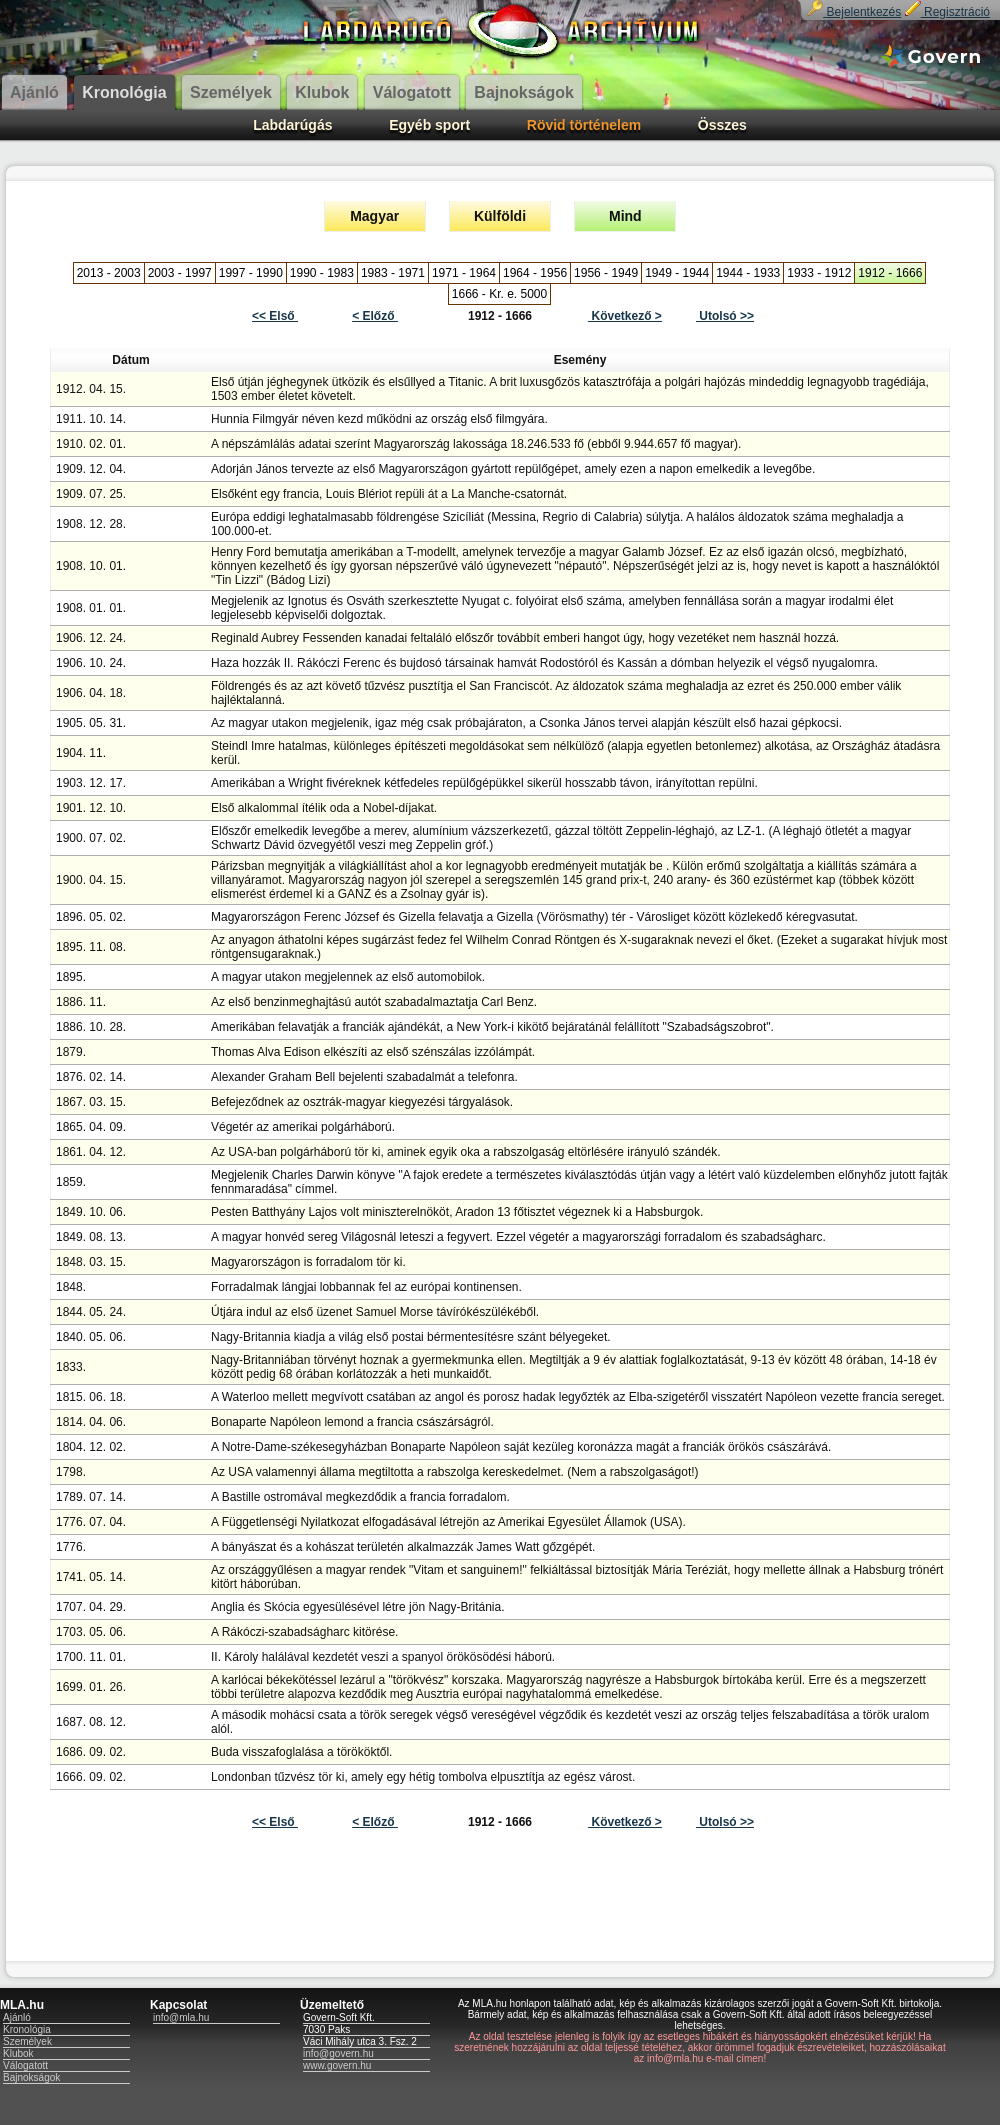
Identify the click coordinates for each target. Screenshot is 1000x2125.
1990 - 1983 (322, 273)
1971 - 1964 (464, 273)
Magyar (374, 216)
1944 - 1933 (748, 273)
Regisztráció (947, 12)
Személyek (27, 2041)
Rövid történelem (584, 125)
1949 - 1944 (677, 273)
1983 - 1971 (393, 273)
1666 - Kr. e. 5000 (499, 294)
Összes (722, 125)
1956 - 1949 (606, 273)
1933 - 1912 (819, 273)
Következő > (625, 316)
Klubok (18, 2053)
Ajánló (17, 2017)
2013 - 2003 (109, 273)
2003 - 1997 (180, 273)
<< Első (275, 316)
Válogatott (25, 2065)
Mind (625, 216)
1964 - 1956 (535, 273)
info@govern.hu (338, 2053)
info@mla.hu (181, 2017)
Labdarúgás (292, 125)
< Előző (375, 316)
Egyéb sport (429, 125)
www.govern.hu (337, 2065)
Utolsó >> (725, 316)
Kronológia (27, 2029)
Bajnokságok (31, 2077)
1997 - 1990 (251, 273)
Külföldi (500, 216)
